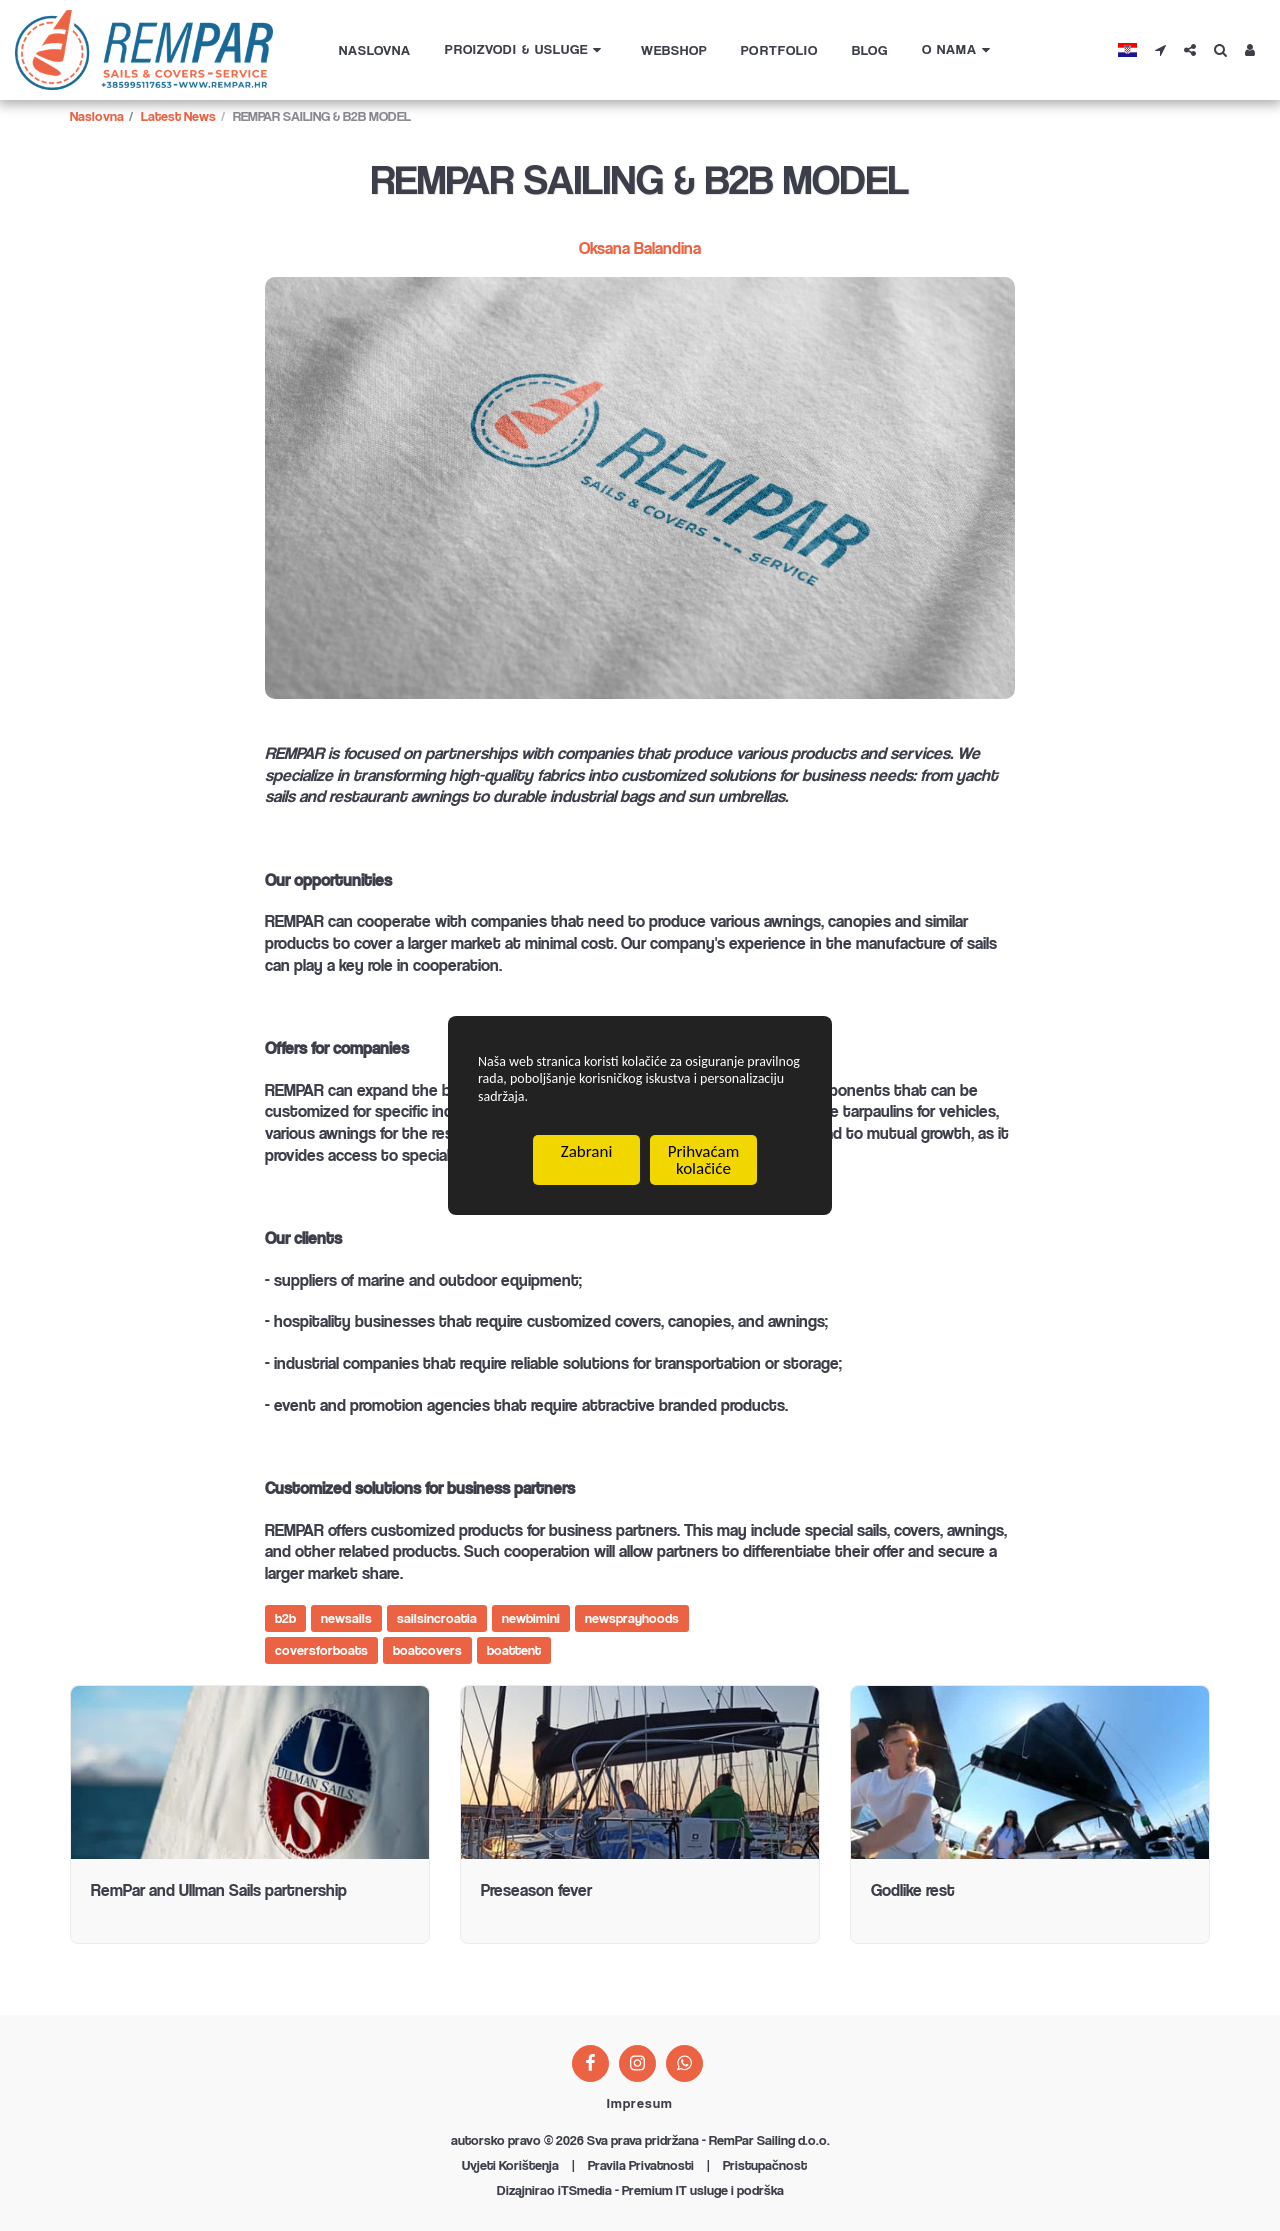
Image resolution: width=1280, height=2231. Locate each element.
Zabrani (587, 1158)
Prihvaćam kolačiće (704, 1167)
